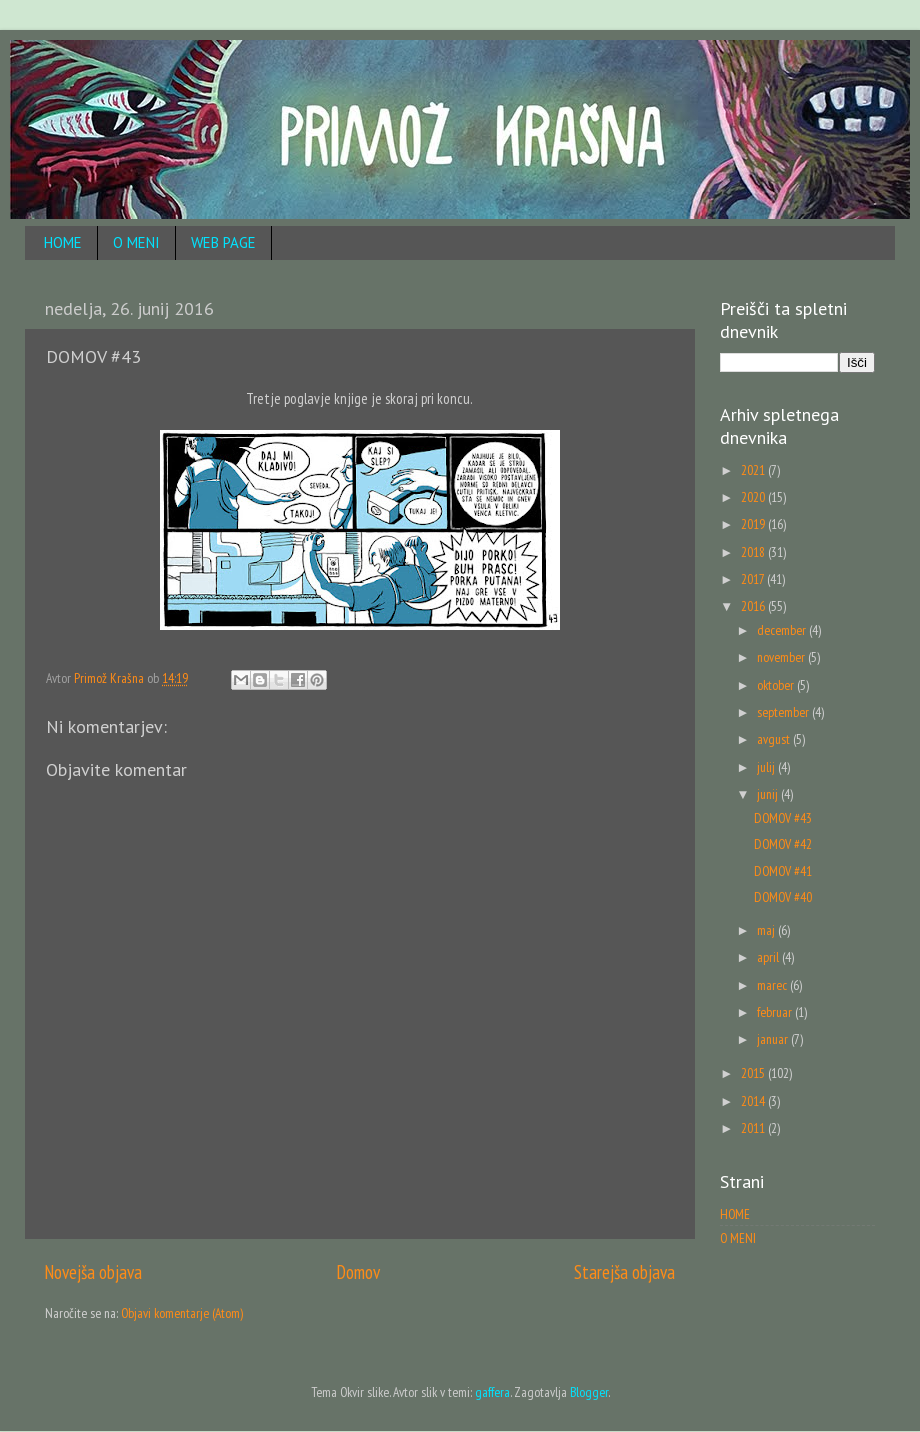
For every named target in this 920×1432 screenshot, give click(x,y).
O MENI (136, 242)
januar (774, 1039)
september (784, 712)
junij (769, 794)
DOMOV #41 (783, 871)
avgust (775, 739)
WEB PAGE (223, 242)
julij (767, 767)
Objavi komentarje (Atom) (182, 1313)
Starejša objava (624, 1272)
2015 (754, 1073)
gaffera (492, 1392)
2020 (754, 497)
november (782, 657)
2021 (754, 470)
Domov (358, 1272)
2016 (754, 606)
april (769, 957)
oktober (777, 685)
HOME (63, 242)
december (783, 630)
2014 (754, 1101)
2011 (754, 1128)
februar (776, 1012)
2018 (754, 552)
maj (767, 930)
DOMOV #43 (783, 818)
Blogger (589, 1392)
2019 (754, 524)
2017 (754, 579)
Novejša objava (93, 1272)
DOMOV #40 (783, 897)
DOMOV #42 (783, 844)
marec (773, 985)
